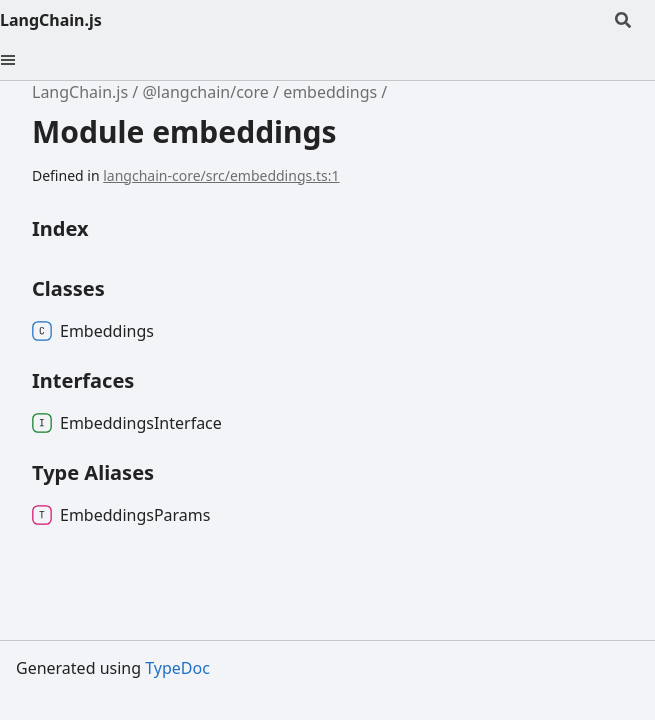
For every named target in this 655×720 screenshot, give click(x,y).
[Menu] (20, 60)
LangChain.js (51, 20)
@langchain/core (205, 92)
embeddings (330, 92)
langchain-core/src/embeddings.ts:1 (221, 175)
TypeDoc (177, 668)
